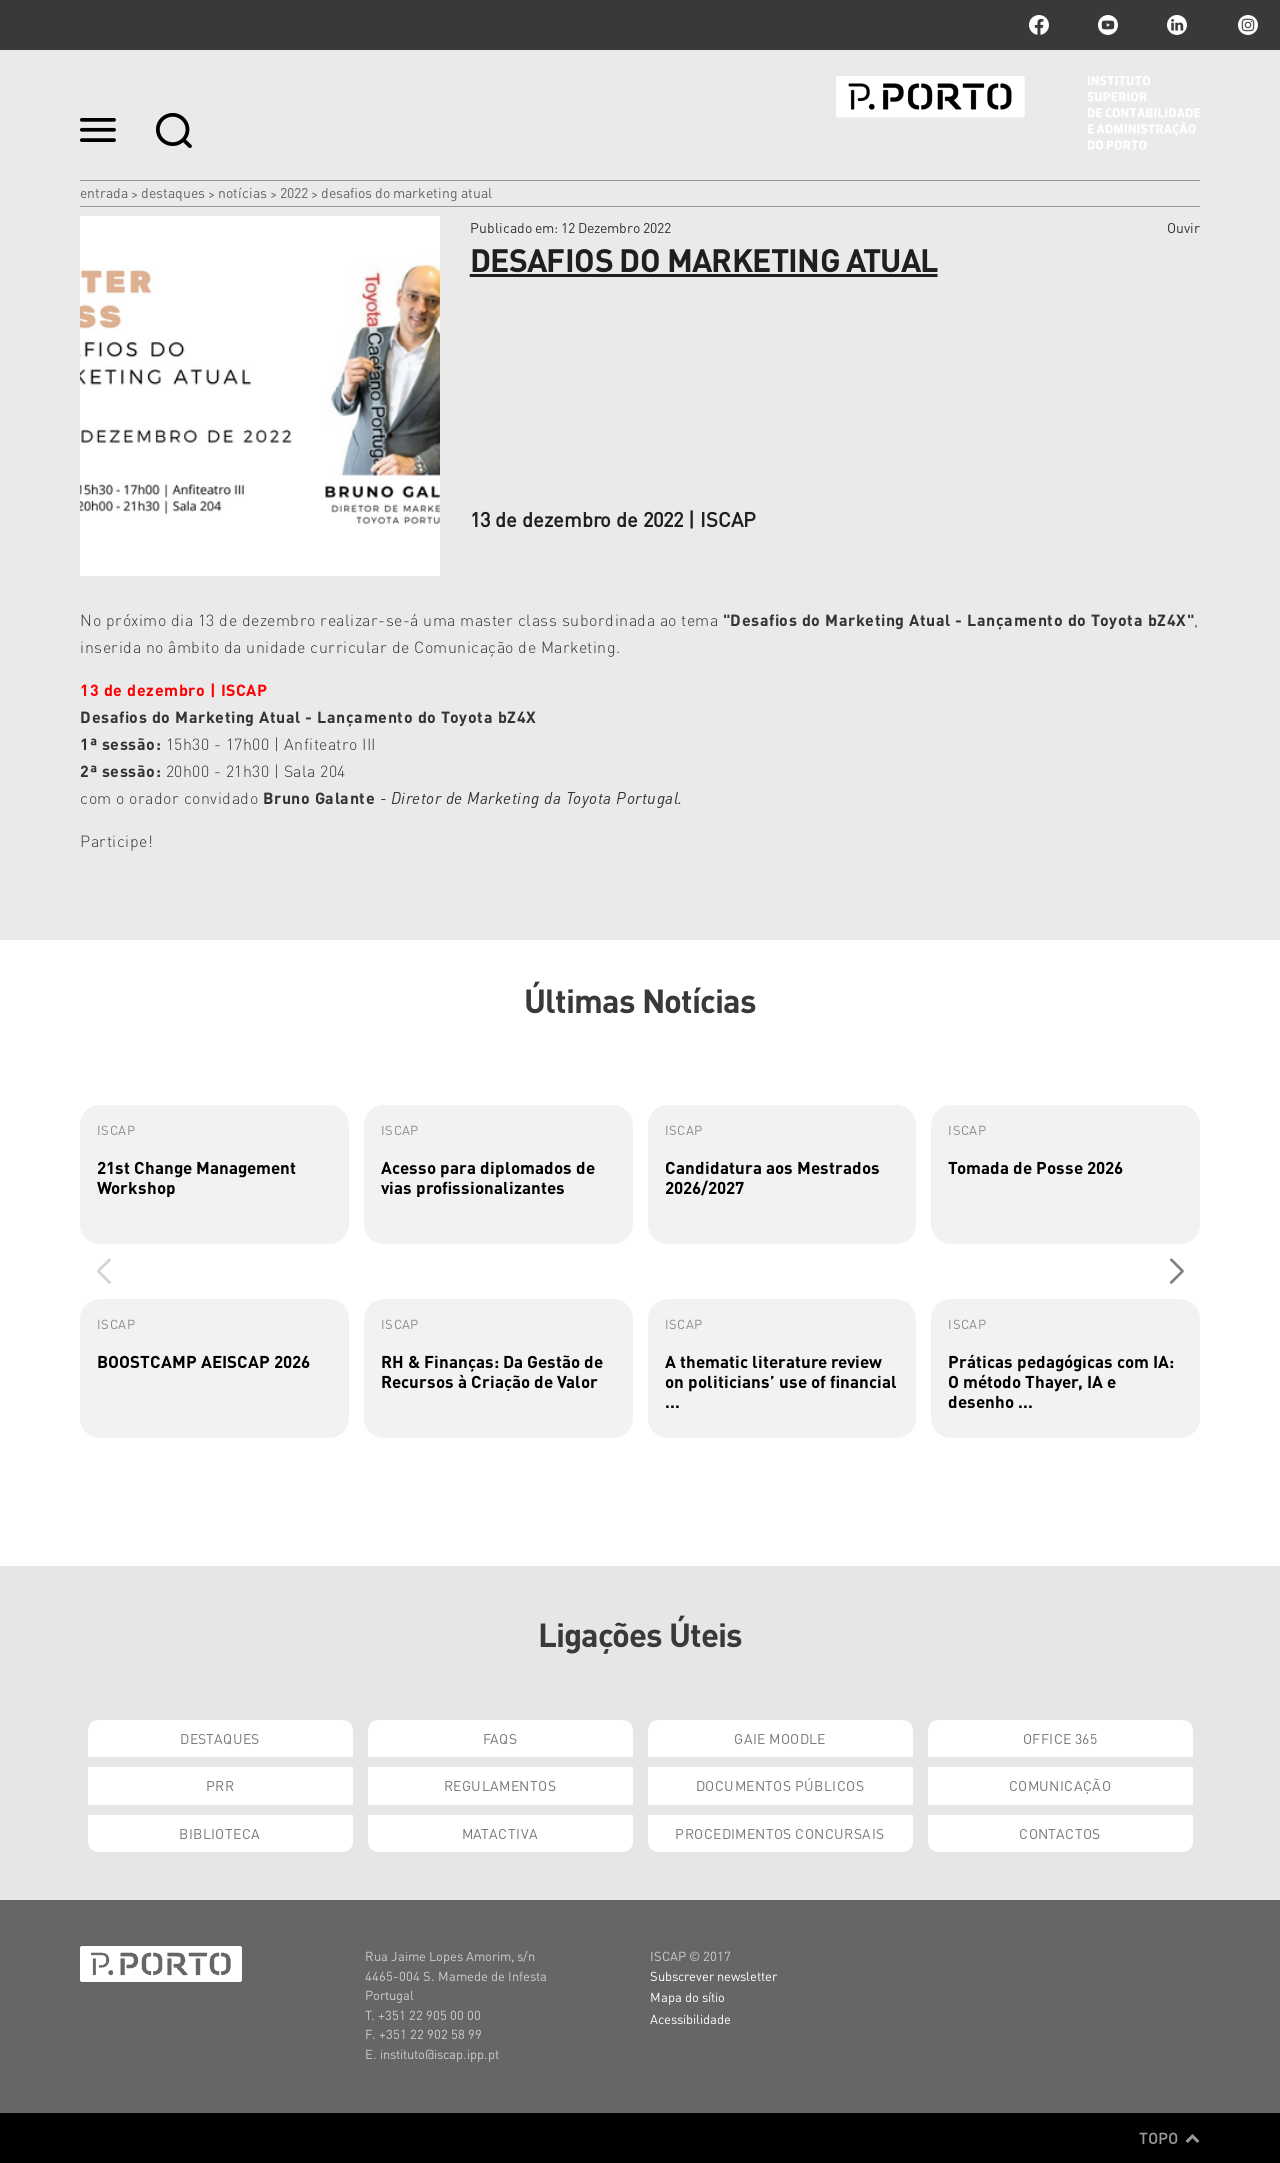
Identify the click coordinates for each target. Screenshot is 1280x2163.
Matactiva (500, 1833)
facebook (1039, 25)
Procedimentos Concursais (779, 1833)
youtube (1108, 25)
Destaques (173, 192)
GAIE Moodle (780, 1738)
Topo (1169, 2138)
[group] (214, 1174)
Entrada (104, 192)
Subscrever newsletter (713, 1975)
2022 (294, 192)
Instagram (1246, 25)
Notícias (242, 192)
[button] (1176, 1271)
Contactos (1060, 1833)
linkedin (1177, 25)
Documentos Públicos (780, 1785)
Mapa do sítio (687, 1996)
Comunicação (1060, 1785)
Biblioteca (219, 1833)
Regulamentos (500, 1785)
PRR (220, 1785)
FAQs (500, 1738)
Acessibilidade (690, 2018)
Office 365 (1060, 1738)
